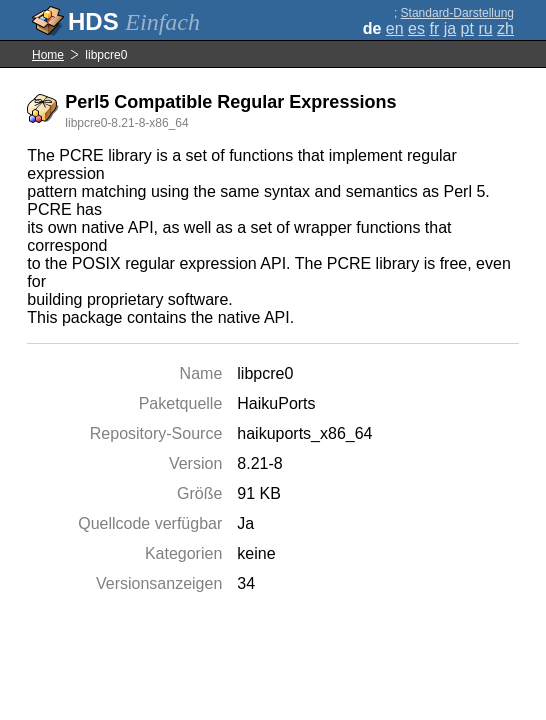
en (395, 28)
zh (505, 28)
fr (434, 28)
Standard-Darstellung (457, 13)
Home (48, 55)
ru (485, 28)
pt (467, 28)
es (416, 28)
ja (450, 28)
